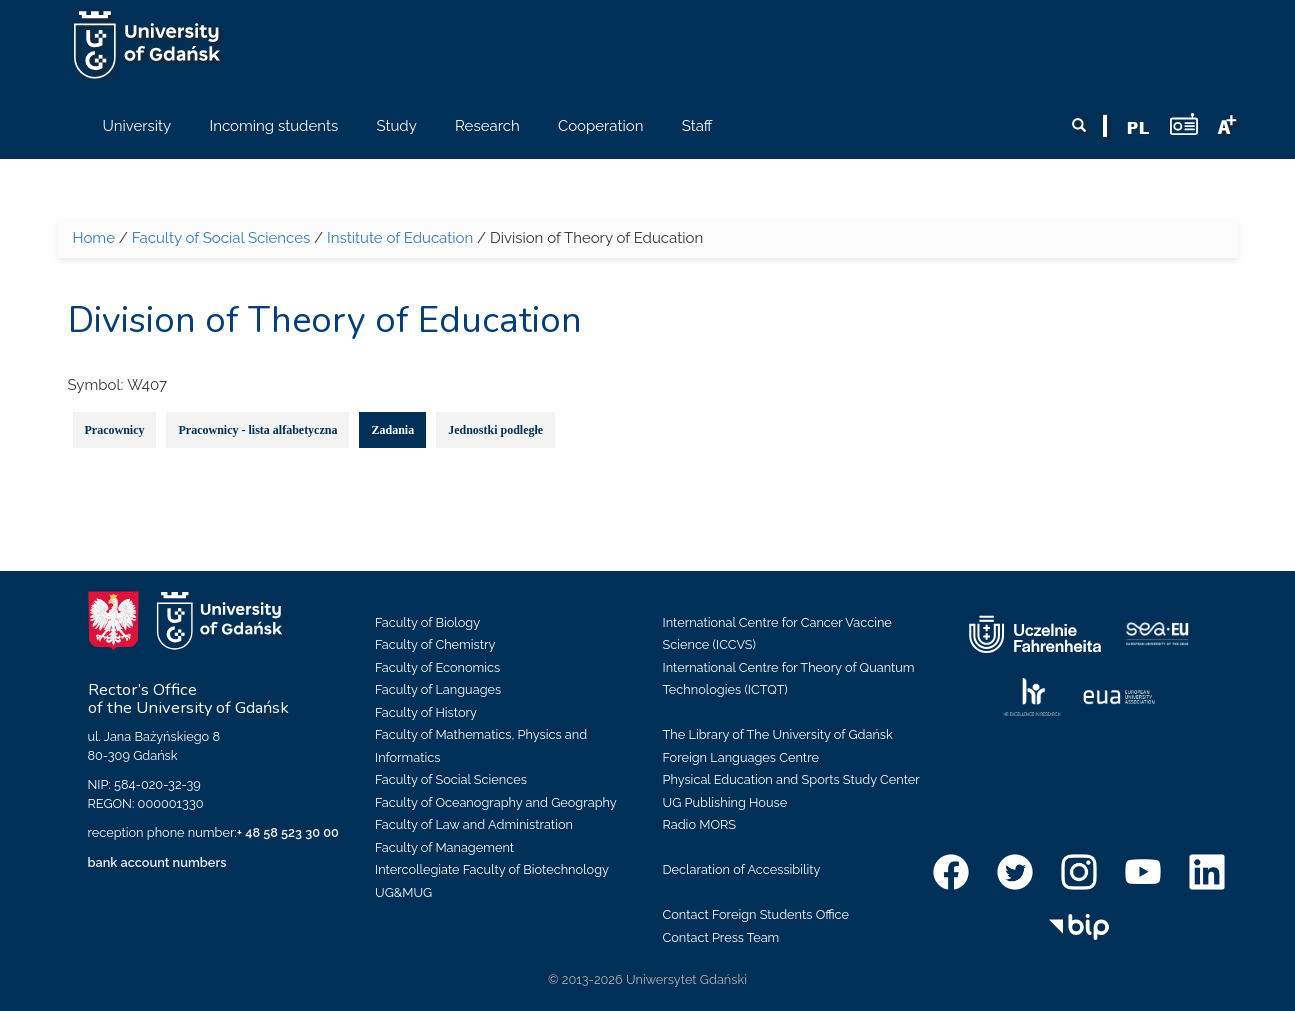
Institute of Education (400, 238)
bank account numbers (157, 862)
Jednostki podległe (495, 430)
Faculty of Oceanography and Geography (496, 802)
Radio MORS (700, 824)
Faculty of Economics (437, 667)
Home (94, 238)
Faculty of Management (444, 847)
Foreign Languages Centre (741, 757)
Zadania (392, 430)
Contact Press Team (721, 937)
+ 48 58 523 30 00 (288, 832)
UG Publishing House (725, 802)
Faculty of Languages (438, 689)
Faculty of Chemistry (435, 644)
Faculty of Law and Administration (474, 824)
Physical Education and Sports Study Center (791, 779)
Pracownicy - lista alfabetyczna (257, 430)
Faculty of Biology (427, 622)
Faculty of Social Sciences (221, 238)
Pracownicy (115, 430)
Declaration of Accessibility (742, 869)
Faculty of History (426, 712)
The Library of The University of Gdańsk (778, 734)
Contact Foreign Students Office (756, 914)
